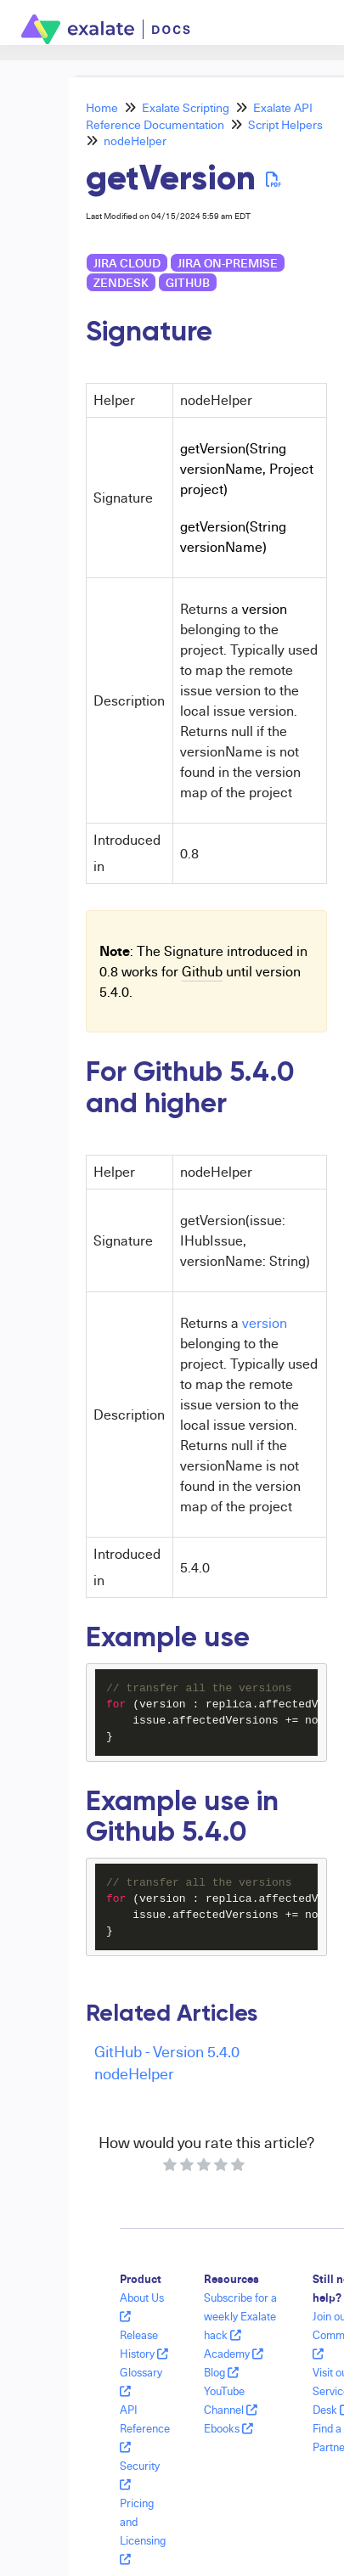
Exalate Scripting (185, 107)
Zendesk (121, 282)
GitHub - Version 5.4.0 (167, 2050)
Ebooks (228, 2428)
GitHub (188, 282)
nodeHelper (135, 140)
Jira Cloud (127, 263)
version (264, 1322)
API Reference (145, 2428)
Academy (233, 2353)
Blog (221, 2372)
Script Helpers (285, 124)
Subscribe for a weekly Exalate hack (240, 2316)
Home (102, 107)
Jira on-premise (228, 263)
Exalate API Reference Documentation (199, 115)
